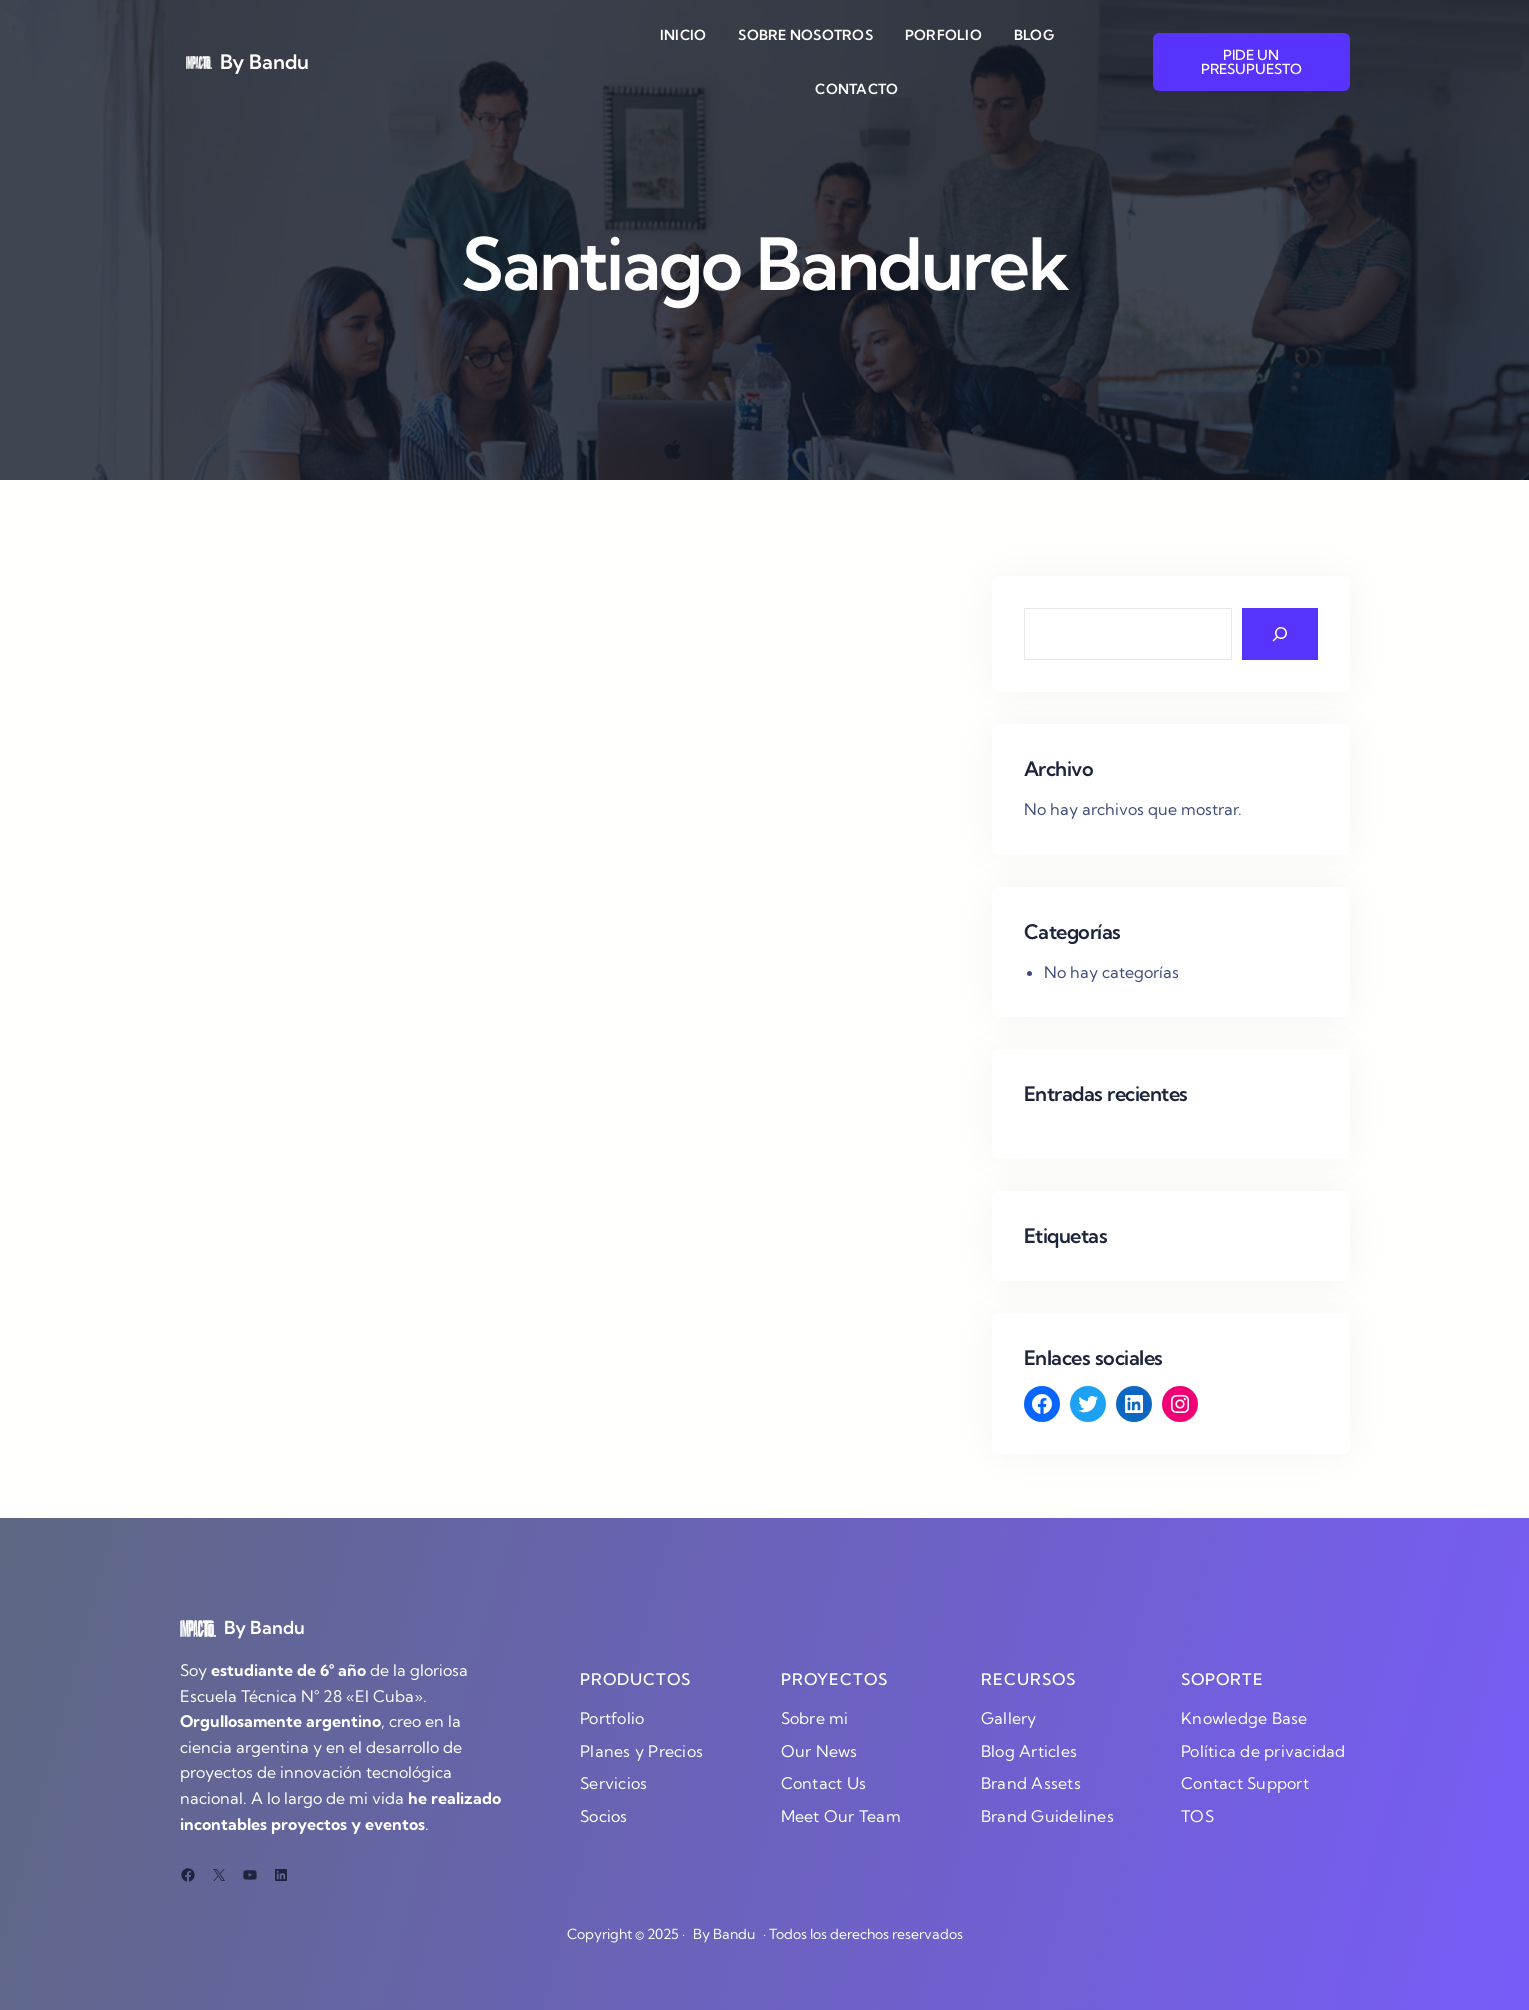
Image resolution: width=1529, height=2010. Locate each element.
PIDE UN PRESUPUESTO (1251, 62)
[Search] (1280, 634)
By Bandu (264, 61)
